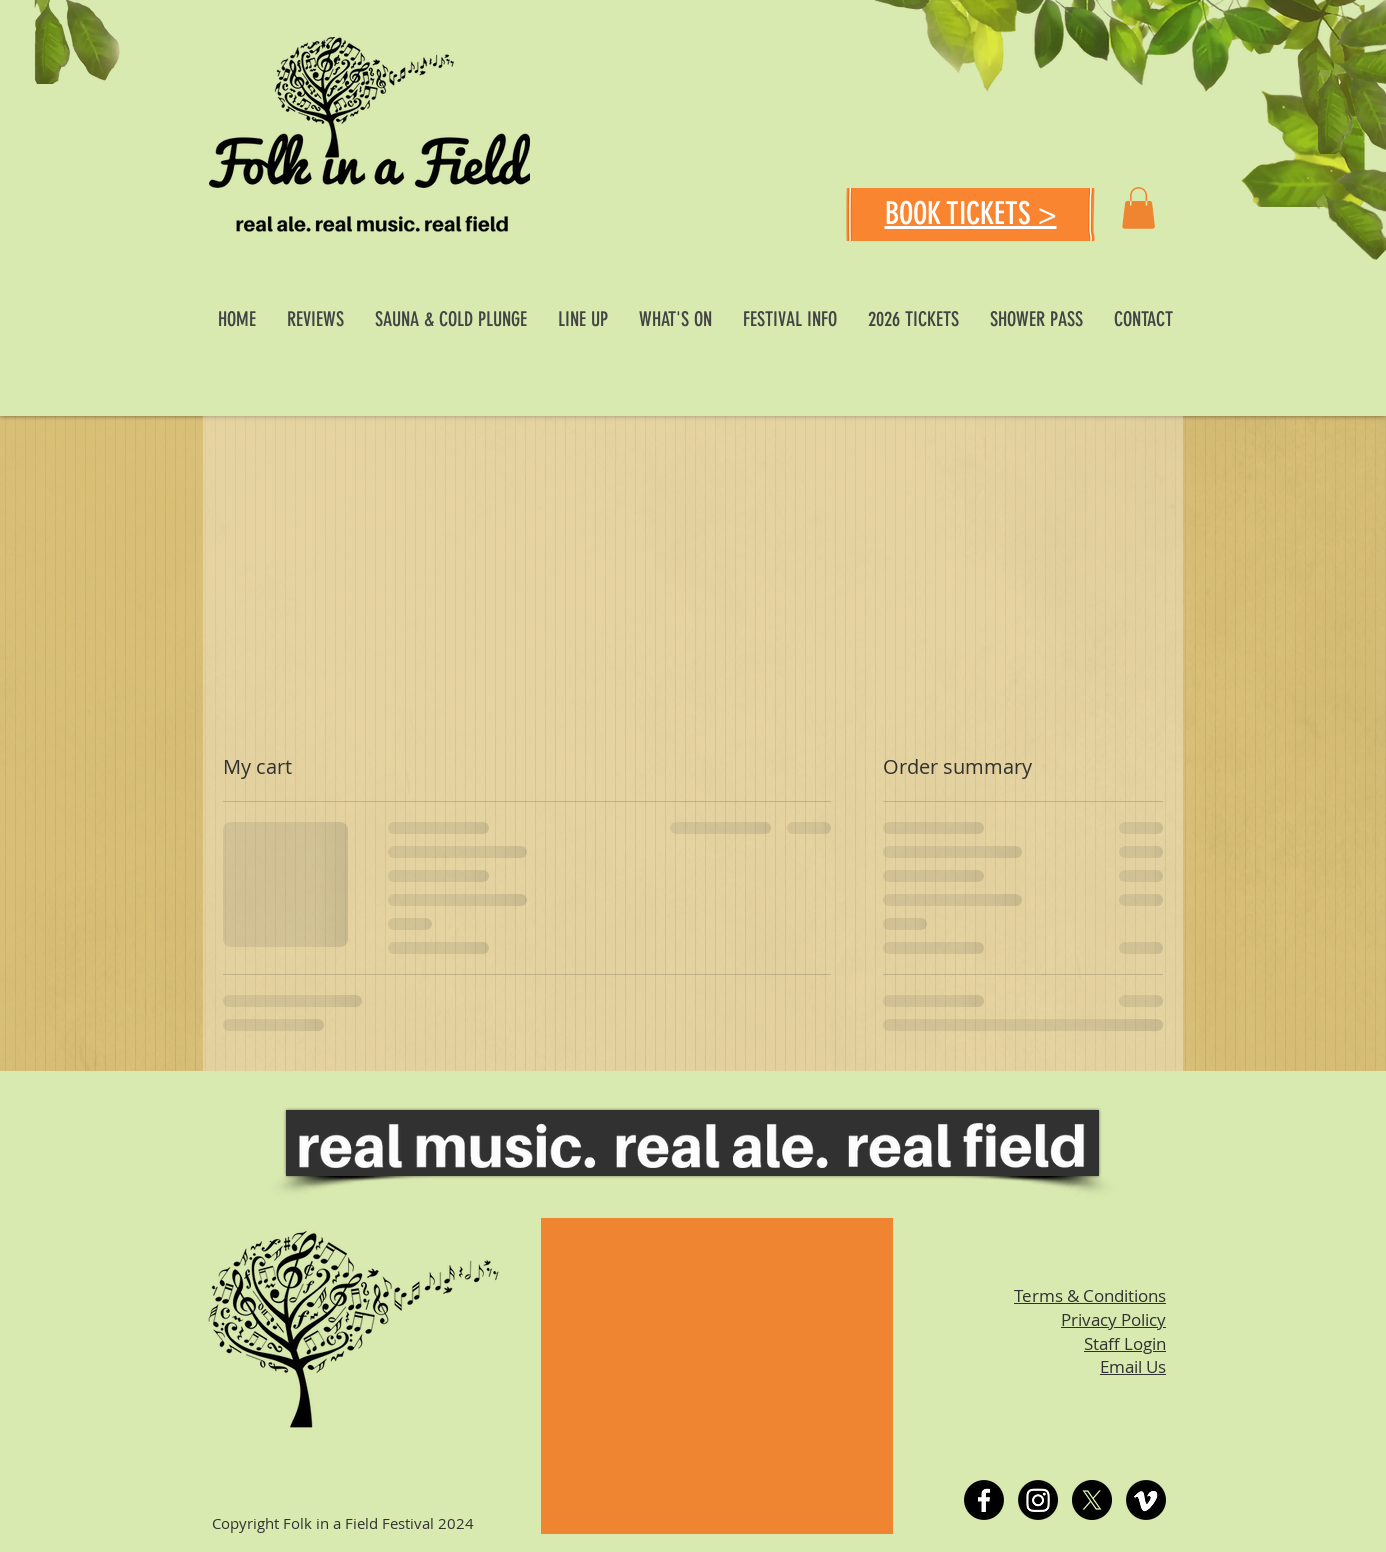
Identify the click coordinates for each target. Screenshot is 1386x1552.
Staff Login (1125, 1343)
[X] (1092, 1500)
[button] (1138, 208)
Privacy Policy (1113, 1319)
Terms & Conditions (1090, 1295)
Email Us (1133, 1366)
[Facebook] (984, 1500)
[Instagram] (1038, 1500)
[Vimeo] (1146, 1500)
